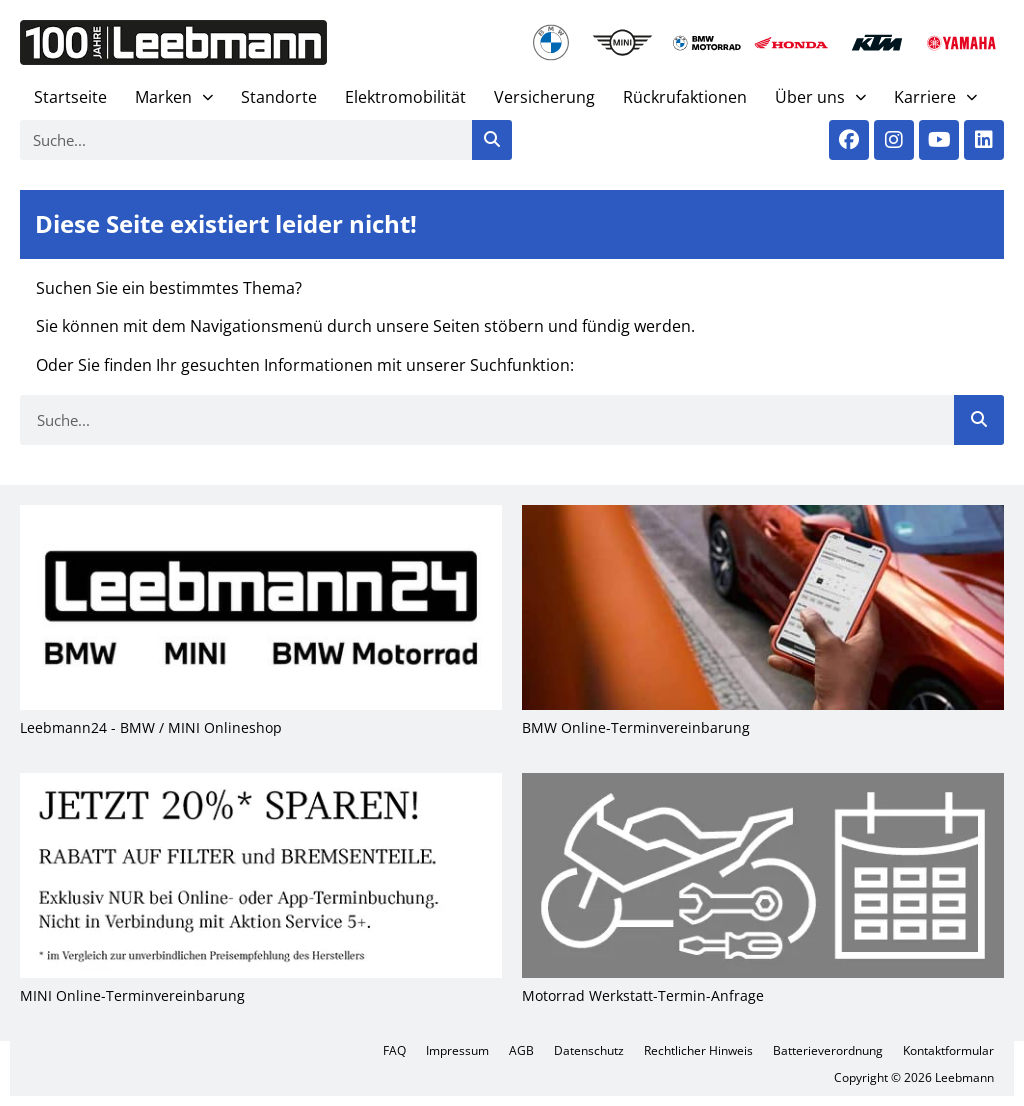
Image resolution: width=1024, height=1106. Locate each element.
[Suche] (492, 140)
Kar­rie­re (935, 97)
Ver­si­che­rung (544, 97)
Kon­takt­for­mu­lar (948, 1050)
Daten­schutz (589, 1050)
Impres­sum (457, 1050)
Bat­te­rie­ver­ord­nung (828, 1050)
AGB (521, 1050)
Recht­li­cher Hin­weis (698, 1050)
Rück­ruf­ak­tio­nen (685, 97)
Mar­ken (174, 97)
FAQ (394, 1050)
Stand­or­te (279, 97)
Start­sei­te (70, 97)
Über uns (820, 97)
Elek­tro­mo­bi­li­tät (405, 97)
